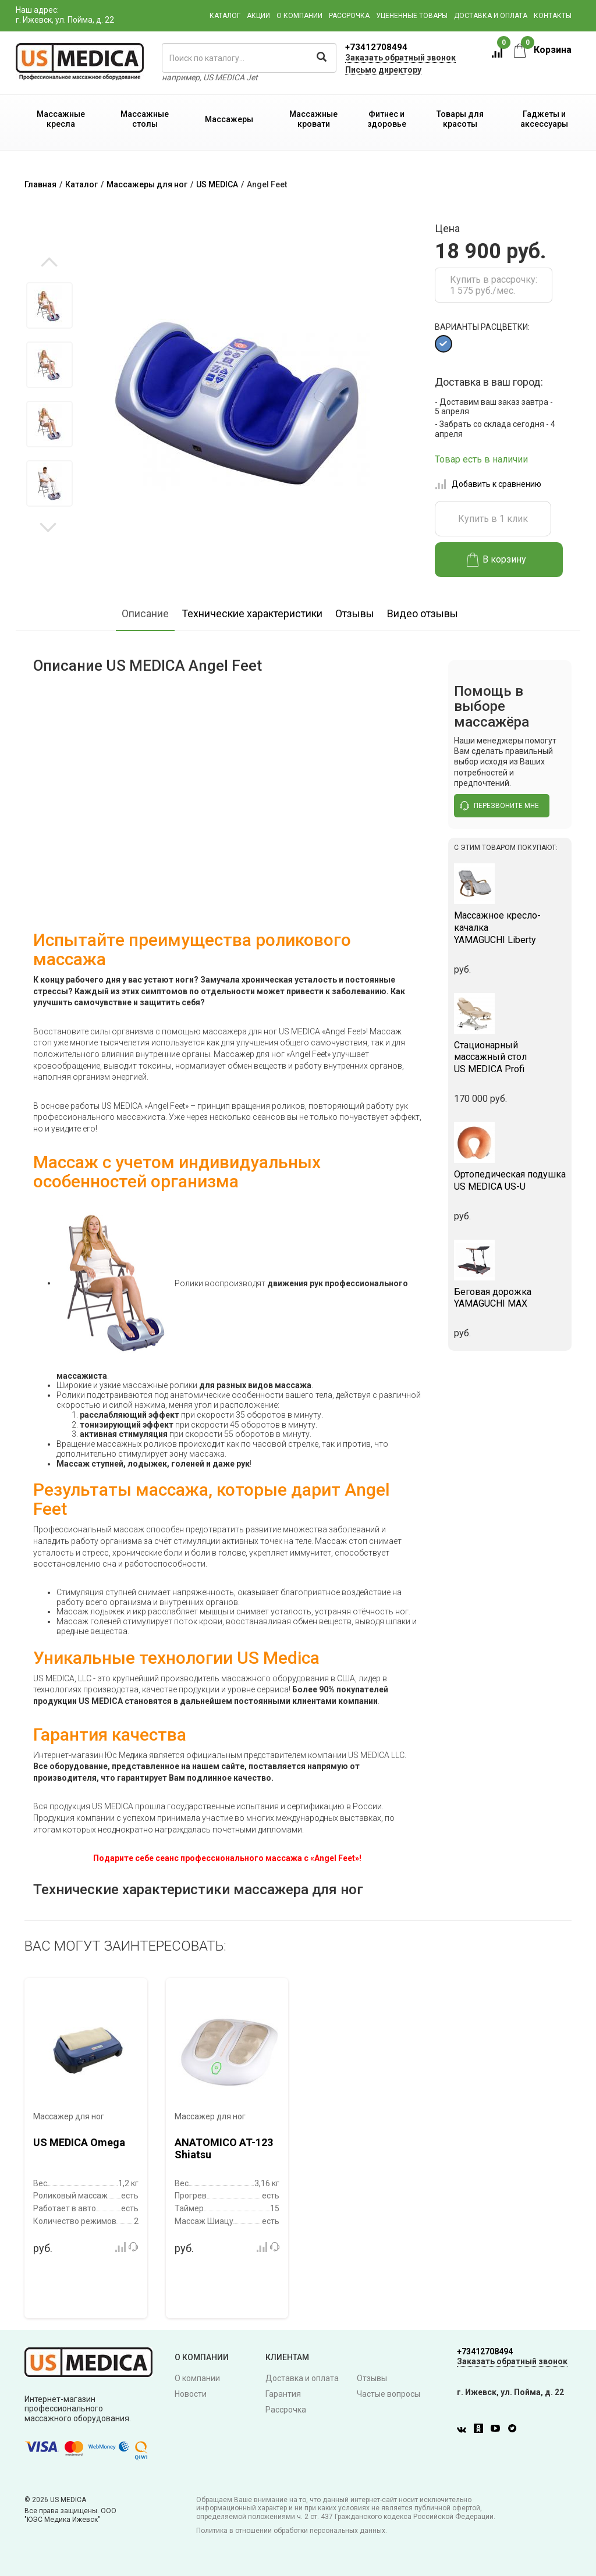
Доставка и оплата (490, 16)
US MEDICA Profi (510, 1057)
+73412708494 (376, 47)
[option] (49, 319)
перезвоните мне (499, 805)
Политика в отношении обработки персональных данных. (291, 2531)
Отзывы (354, 613)
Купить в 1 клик (493, 518)
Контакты (553, 16)
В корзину (497, 559)
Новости (191, 2394)
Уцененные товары (412, 16)
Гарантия (283, 2394)
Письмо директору (383, 69)
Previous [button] (49, 263)
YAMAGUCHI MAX (510, 1298)
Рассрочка (349, 16)
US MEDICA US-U (510, 1180)
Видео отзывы (422, 613)
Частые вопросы (388, 2394)
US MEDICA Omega (79, 2142)
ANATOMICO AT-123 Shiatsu (224, 2148)
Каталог (225, 16)
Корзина (543, 49)
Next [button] (48, 526)
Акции (258, 16)
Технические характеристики (252, 613)
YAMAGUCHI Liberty (510, 927)
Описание (145, 613)
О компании (299, 16)
